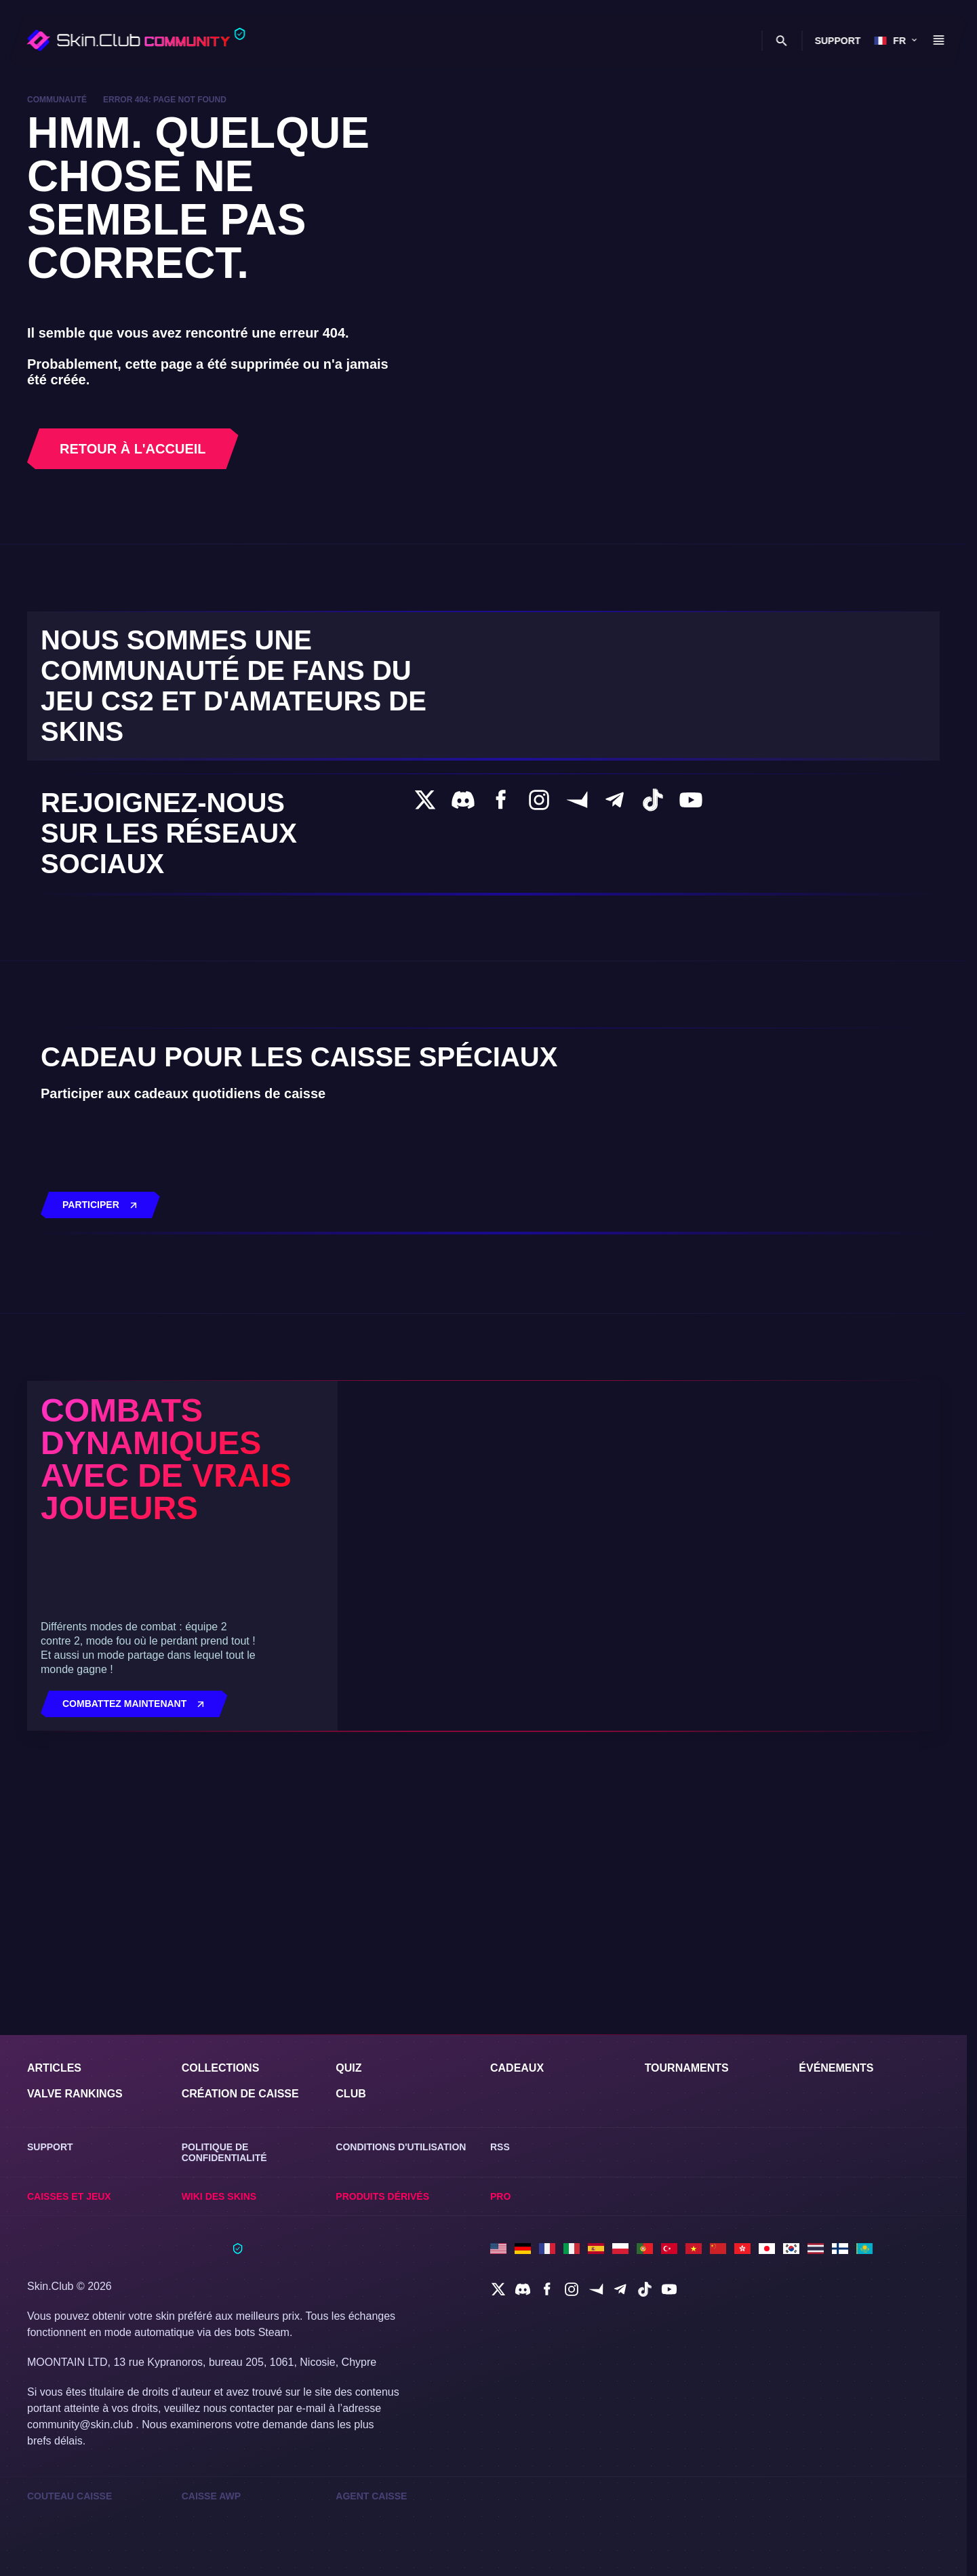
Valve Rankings (77, 2088)
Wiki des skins (707, 42)
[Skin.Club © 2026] (135, 2252)
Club (522, 42)
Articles (54, 2061)
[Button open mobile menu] (938, 40)
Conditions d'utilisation (404, 2142)
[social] (498, 2288)
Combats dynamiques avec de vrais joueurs (177, 1677)
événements (838, 2061)
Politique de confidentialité (225, 2148)
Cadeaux (518, 2061)
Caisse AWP (212, 2495)
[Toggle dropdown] (316, 42)
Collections (221, 2061)
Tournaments (689, 2061)
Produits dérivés (384, 2194)
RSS (499, 2142)
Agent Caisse (371, 2495)
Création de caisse (242, 2088)
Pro (501, 2194)
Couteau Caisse (70, 2495)
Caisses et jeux (613, 42)
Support (836, 41)
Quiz (350, 2061)
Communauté (58, 100)
